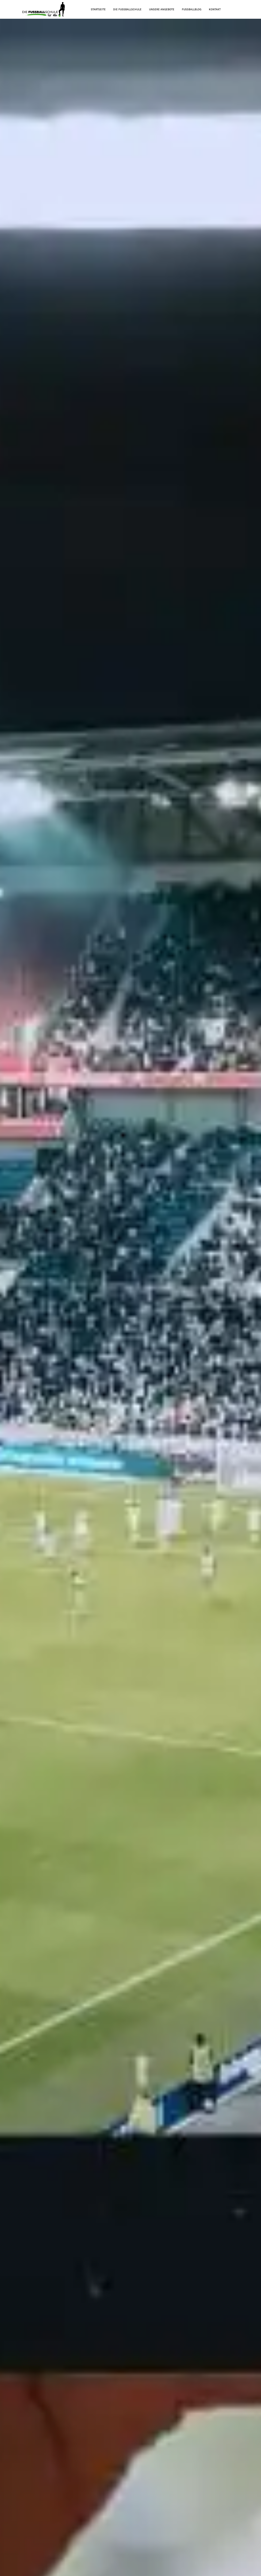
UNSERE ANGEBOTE (161, 9)
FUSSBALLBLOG (191, 9)
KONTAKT (215, 9)
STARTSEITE (98, 9)
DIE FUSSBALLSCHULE (127, 9)
